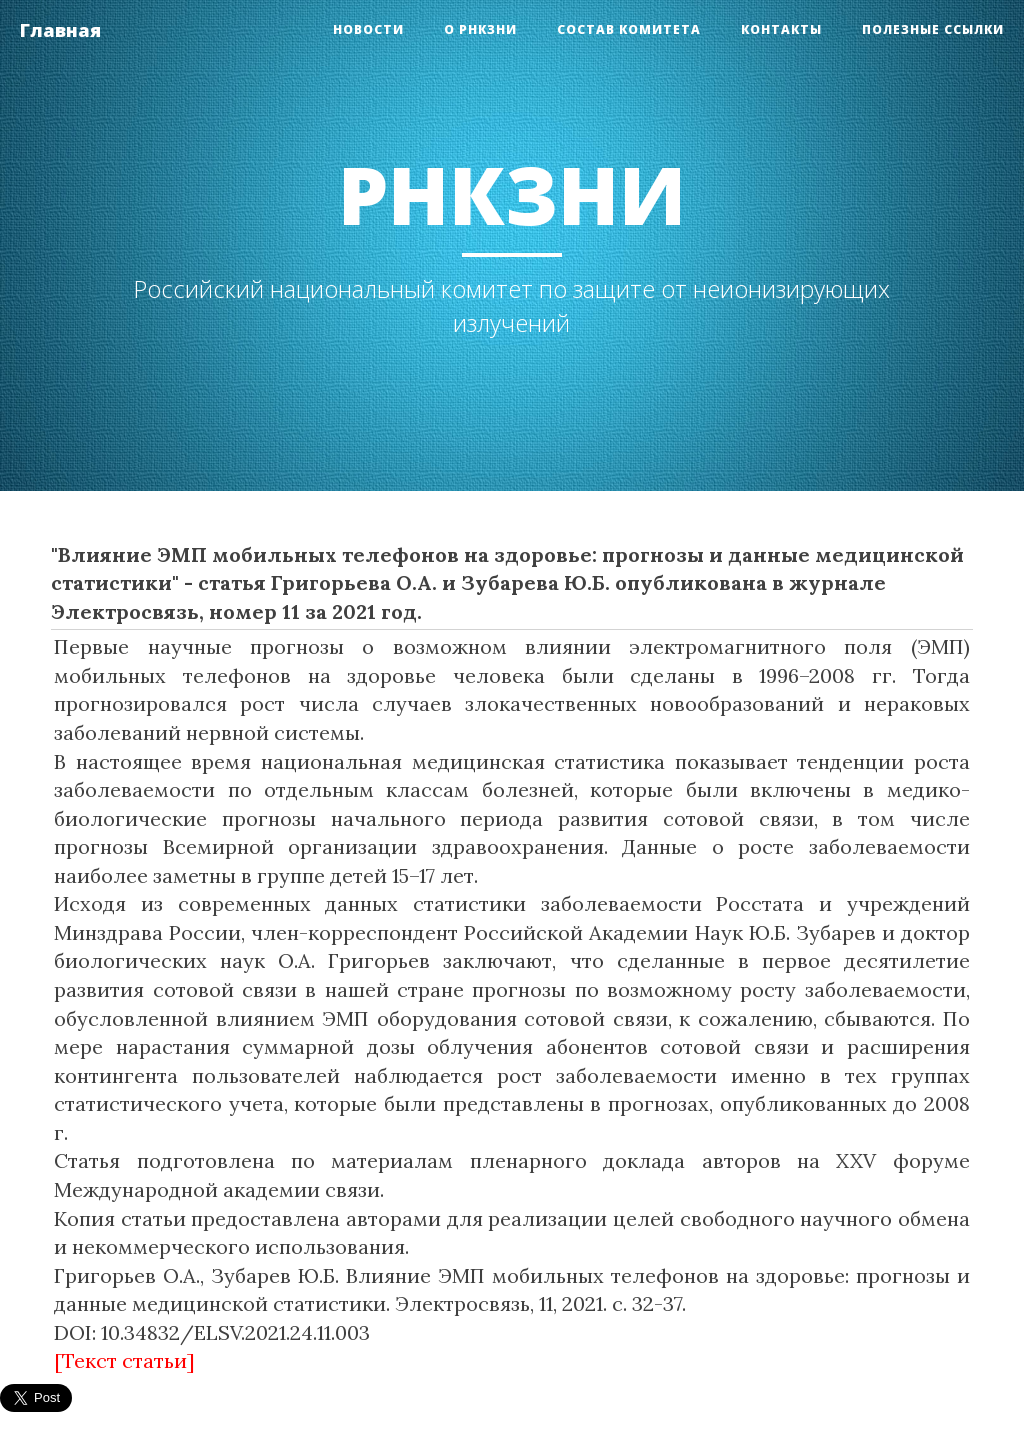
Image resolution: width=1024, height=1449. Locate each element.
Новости (368, 29)
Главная (60, 30)
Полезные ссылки (933, 29)
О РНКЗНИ (480, 29)
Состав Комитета (629, 29)
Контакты (781, 29)
